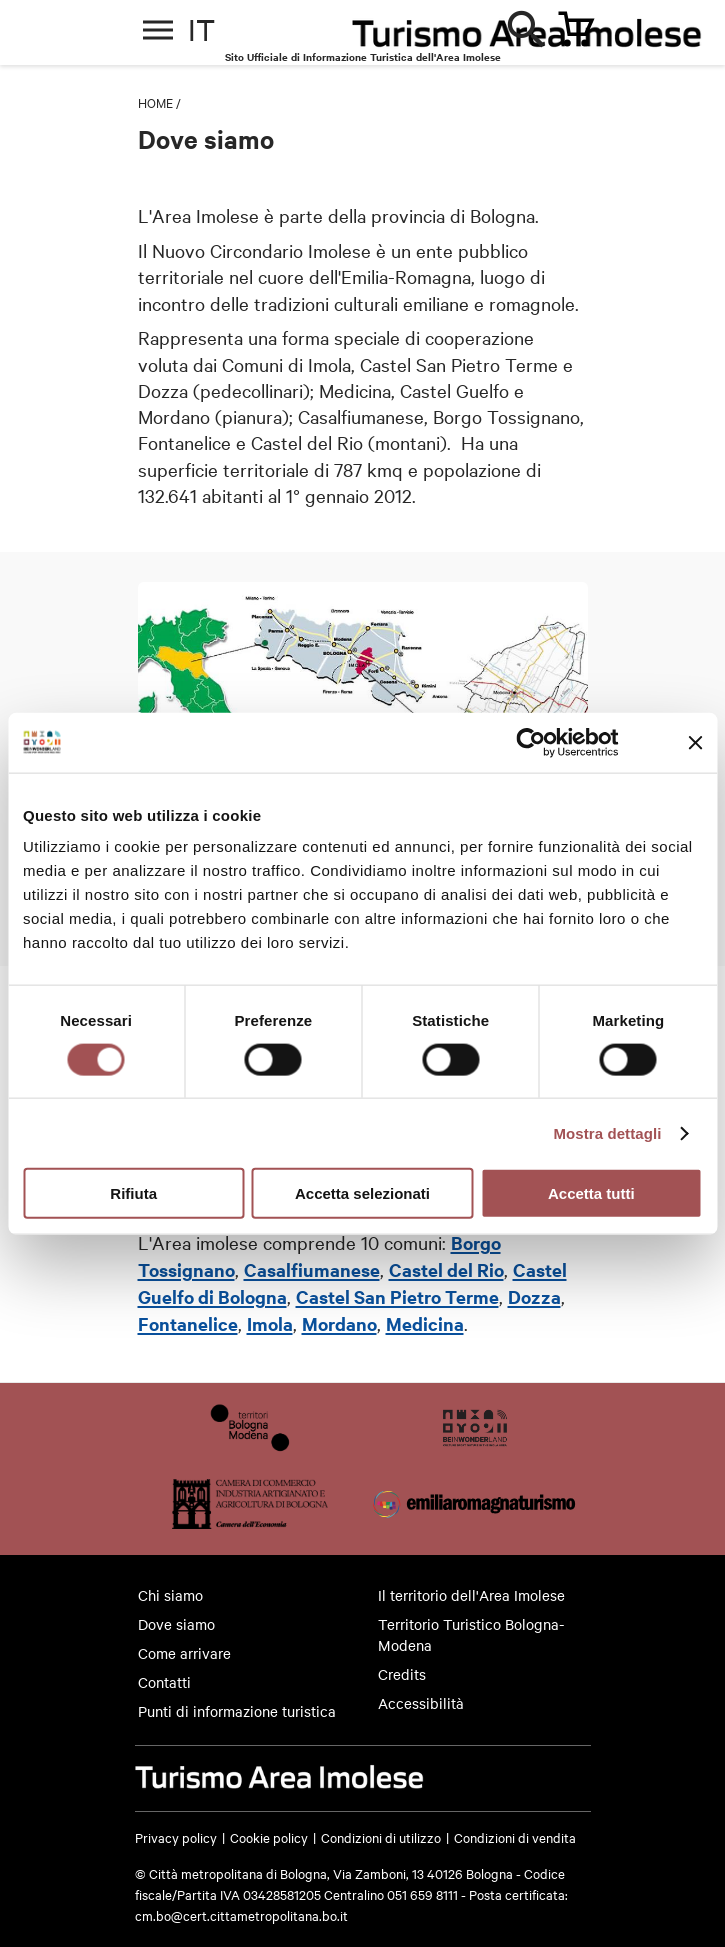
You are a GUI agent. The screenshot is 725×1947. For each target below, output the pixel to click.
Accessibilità (421, 1703)
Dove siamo (176, 1624)
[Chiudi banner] (695, 742)
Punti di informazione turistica (237, 1711)
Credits (402, 1674)
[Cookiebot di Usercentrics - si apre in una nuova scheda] (531, 742)
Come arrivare (184, 1653)
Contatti (164, 1682)
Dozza (534, 1296)
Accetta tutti (591, 1193)
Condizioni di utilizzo (381, 1837)
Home (155, 102)
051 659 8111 (422, 1894)
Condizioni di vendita (515, 1837)
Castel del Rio (446, 1269)
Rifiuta (133, 1193)
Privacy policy (176, 1837)
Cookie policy (269, 1837)
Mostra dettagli (607, 1132)
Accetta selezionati (362, 1193)
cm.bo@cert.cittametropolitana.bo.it (241, 1915)
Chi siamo (170, 1595)
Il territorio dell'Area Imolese (471, 1595)
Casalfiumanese (312, 1269)
